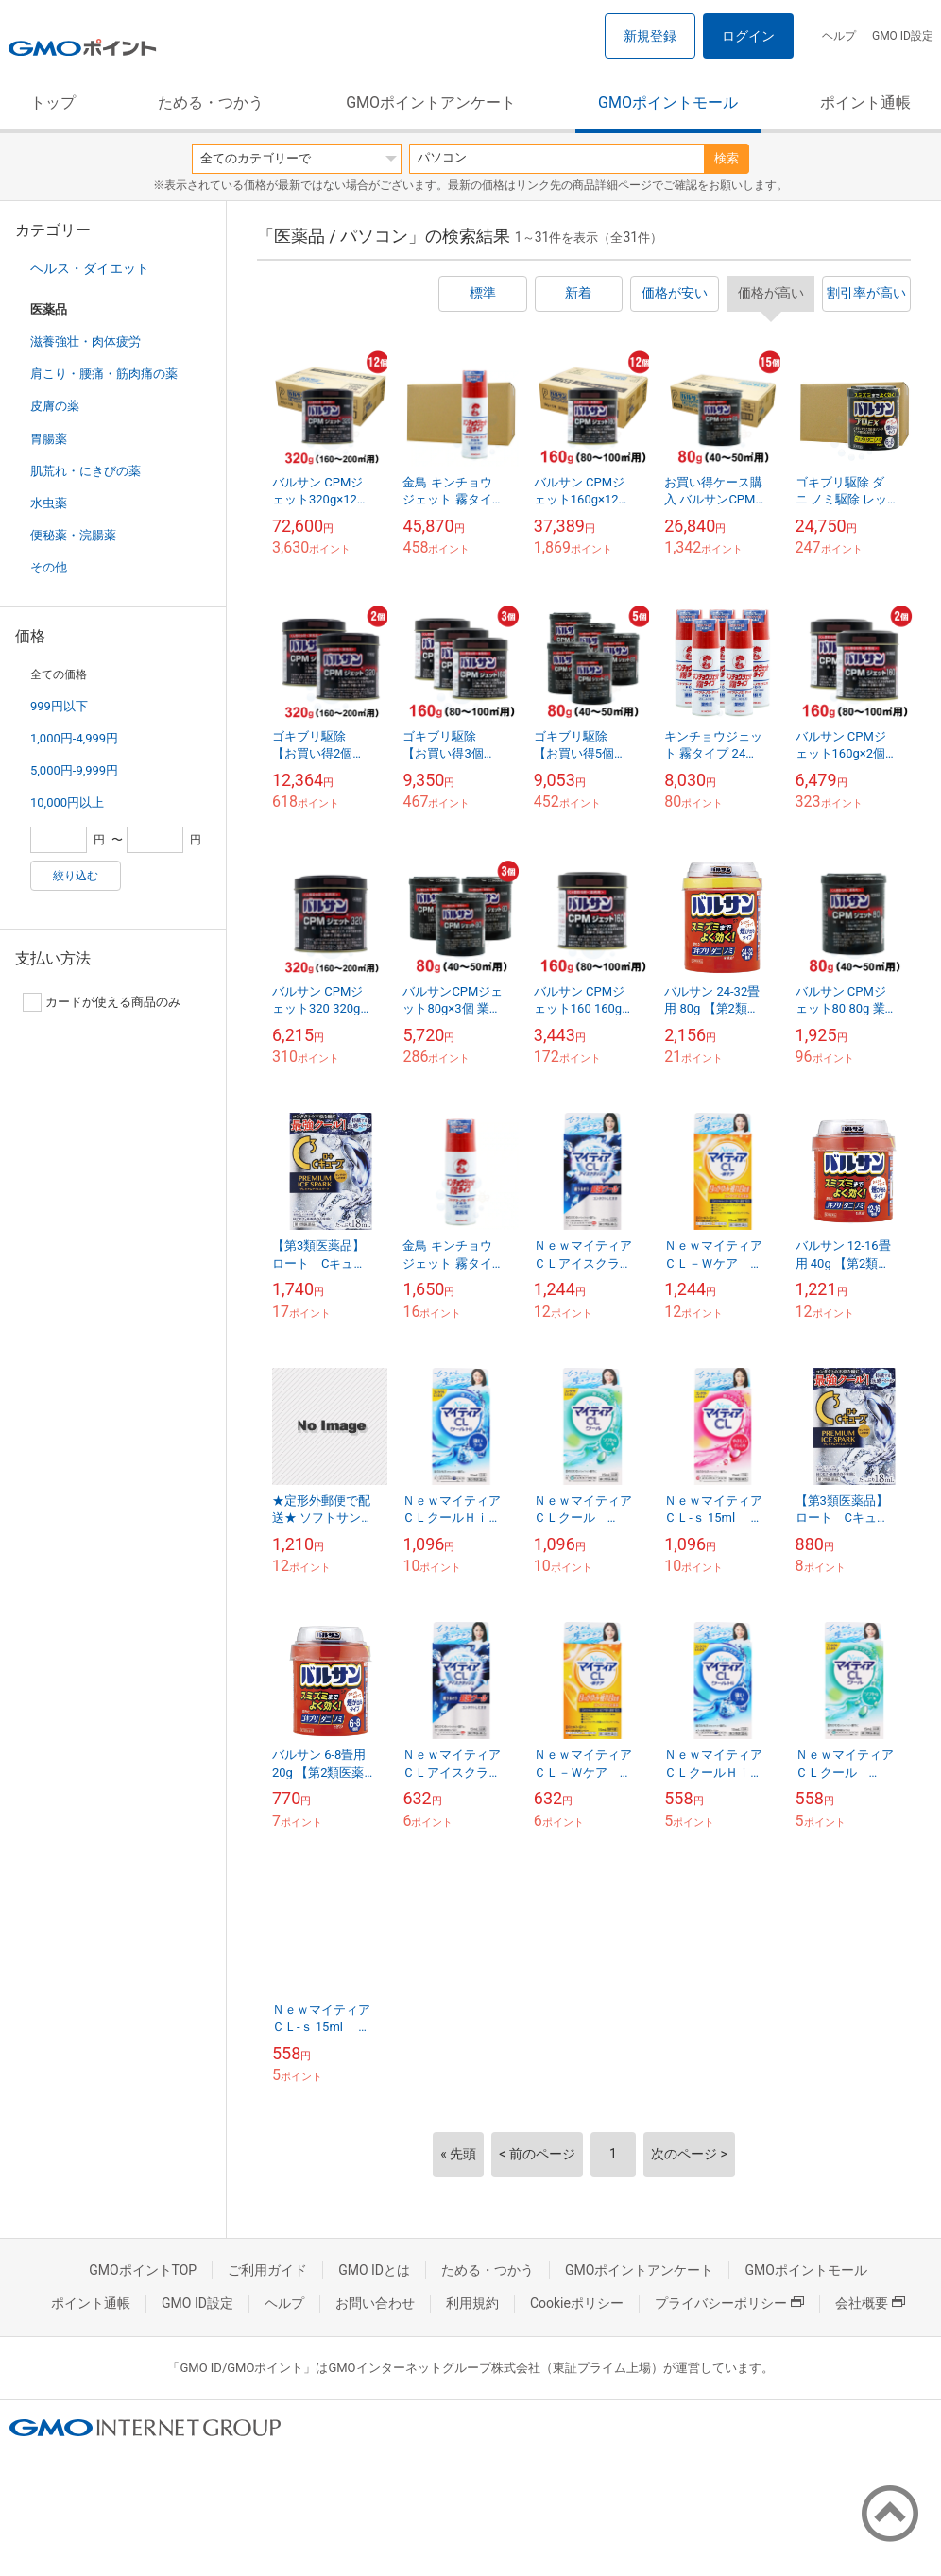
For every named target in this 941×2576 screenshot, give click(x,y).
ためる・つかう (211, 102)
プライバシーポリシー (729, 2303)
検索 (726, 158)
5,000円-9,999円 (74, 770)
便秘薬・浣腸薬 (73, 535)
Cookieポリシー (577, 2303)
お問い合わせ (375, 2303)
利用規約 (472, 2303)
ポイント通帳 (865, 102)
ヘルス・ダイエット (89, 268)
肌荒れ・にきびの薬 (85, 471)
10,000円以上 (67, 802)
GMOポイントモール (668, 102)
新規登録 (650, 35)
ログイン (748, 35)
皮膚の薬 (54, 406)
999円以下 (59, 706)
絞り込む (75, 875)
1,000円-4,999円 (74, 738)
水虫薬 (48, 503)
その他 (48, 567)
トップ (53, 102)
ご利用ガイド (267, 2269)
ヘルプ (839, 36)
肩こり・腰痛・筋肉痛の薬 (104, 374)
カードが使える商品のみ (101, 1002)
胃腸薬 (48, 439)
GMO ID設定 (902, 36)
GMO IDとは (374, 2269)
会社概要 (870, 2303)
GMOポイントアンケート (431, 102)
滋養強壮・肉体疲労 (85, 341)
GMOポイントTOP (143, 2269)
